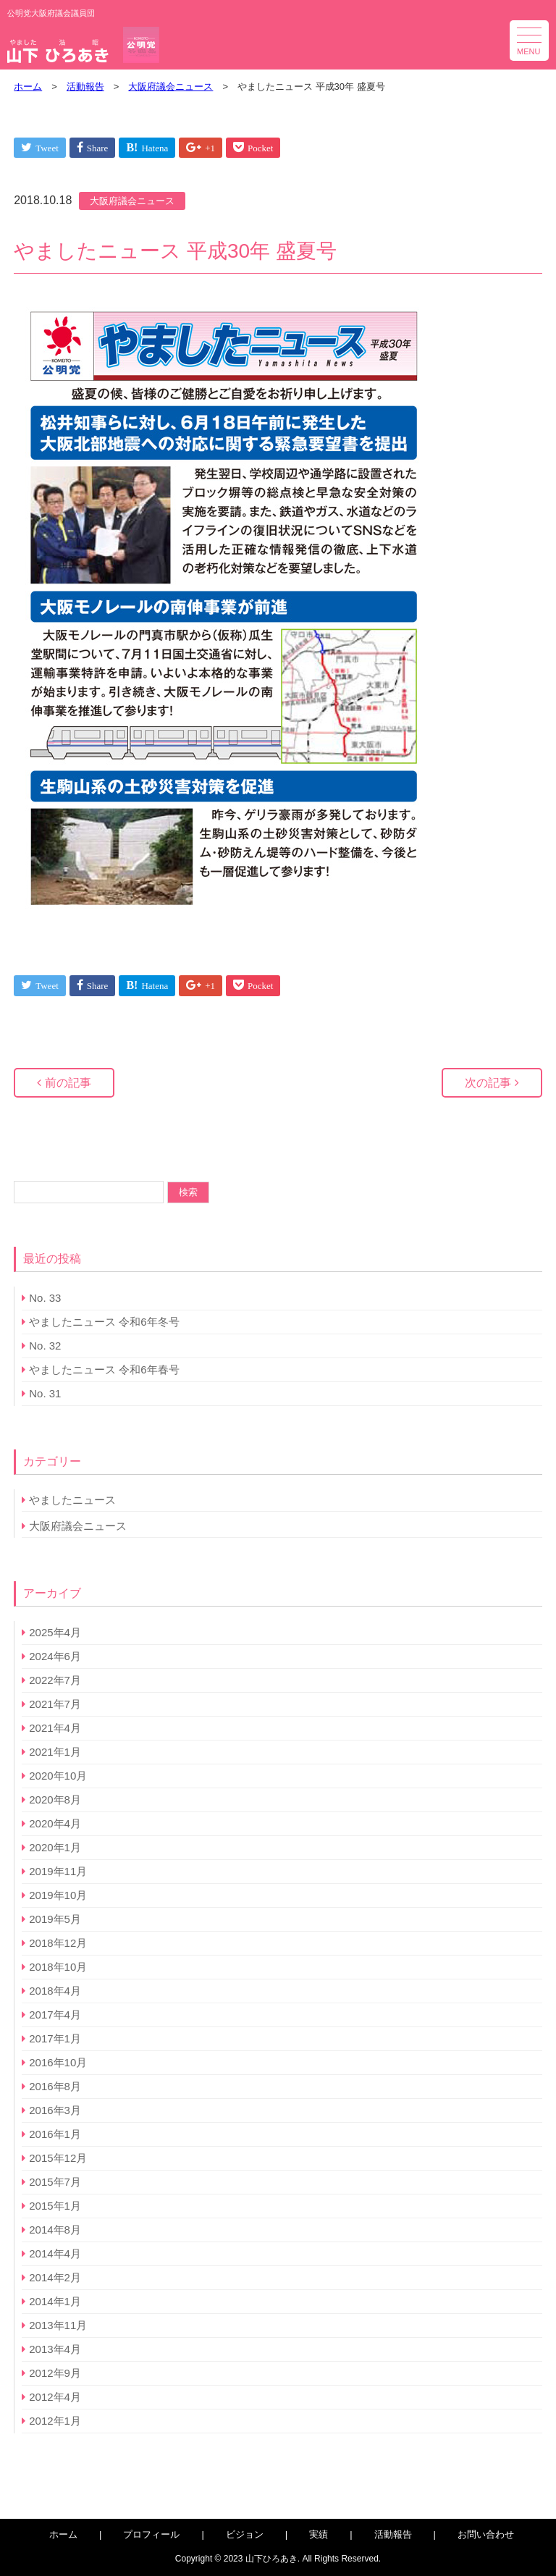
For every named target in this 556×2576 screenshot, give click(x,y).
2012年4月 (55, 2397)
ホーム (63, 2534)
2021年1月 (55, 1752)
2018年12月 (58, 1943)
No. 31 (45, 1393)
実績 (318, 2534)
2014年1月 (55, 2301)
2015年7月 (55, 2182)
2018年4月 (55, 1990)
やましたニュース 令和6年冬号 (104, 1322)
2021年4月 (55, 1728)
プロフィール (151, 2534)
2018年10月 (58, 1967)
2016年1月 (55, 2134)
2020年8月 (55, 1799)
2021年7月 (55, 1704)
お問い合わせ (486, 2534)
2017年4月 (55, 2014)
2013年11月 (58, 2325)
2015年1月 (55, 2206)
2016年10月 (58, 2062)
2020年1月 (55, 1847)
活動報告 (393, 2534)
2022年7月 (55, 1680)
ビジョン (245, 2534)
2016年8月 (55, 2086)
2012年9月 (55, 2373)
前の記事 (68, 1083)
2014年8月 (55, 2229)
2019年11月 (58, 1871)
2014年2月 (55, 2277)
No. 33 (45, 1298)
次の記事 (488, 1083)
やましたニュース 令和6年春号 (104, 1369)
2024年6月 (55, 1656)
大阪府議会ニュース (132, 200)
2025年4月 (55, 1632)
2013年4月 (55, 2349)
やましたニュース (72, 1500)
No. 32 (45, 1345)
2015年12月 (58, 2158)
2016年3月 (55, 2110)
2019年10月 (58, 1895)
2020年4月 (55, 1823)
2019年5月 (55, 1919)
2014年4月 (55, 2253)
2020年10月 (58, 1775)
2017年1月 (55, 2038)
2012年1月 (55, 2421)
